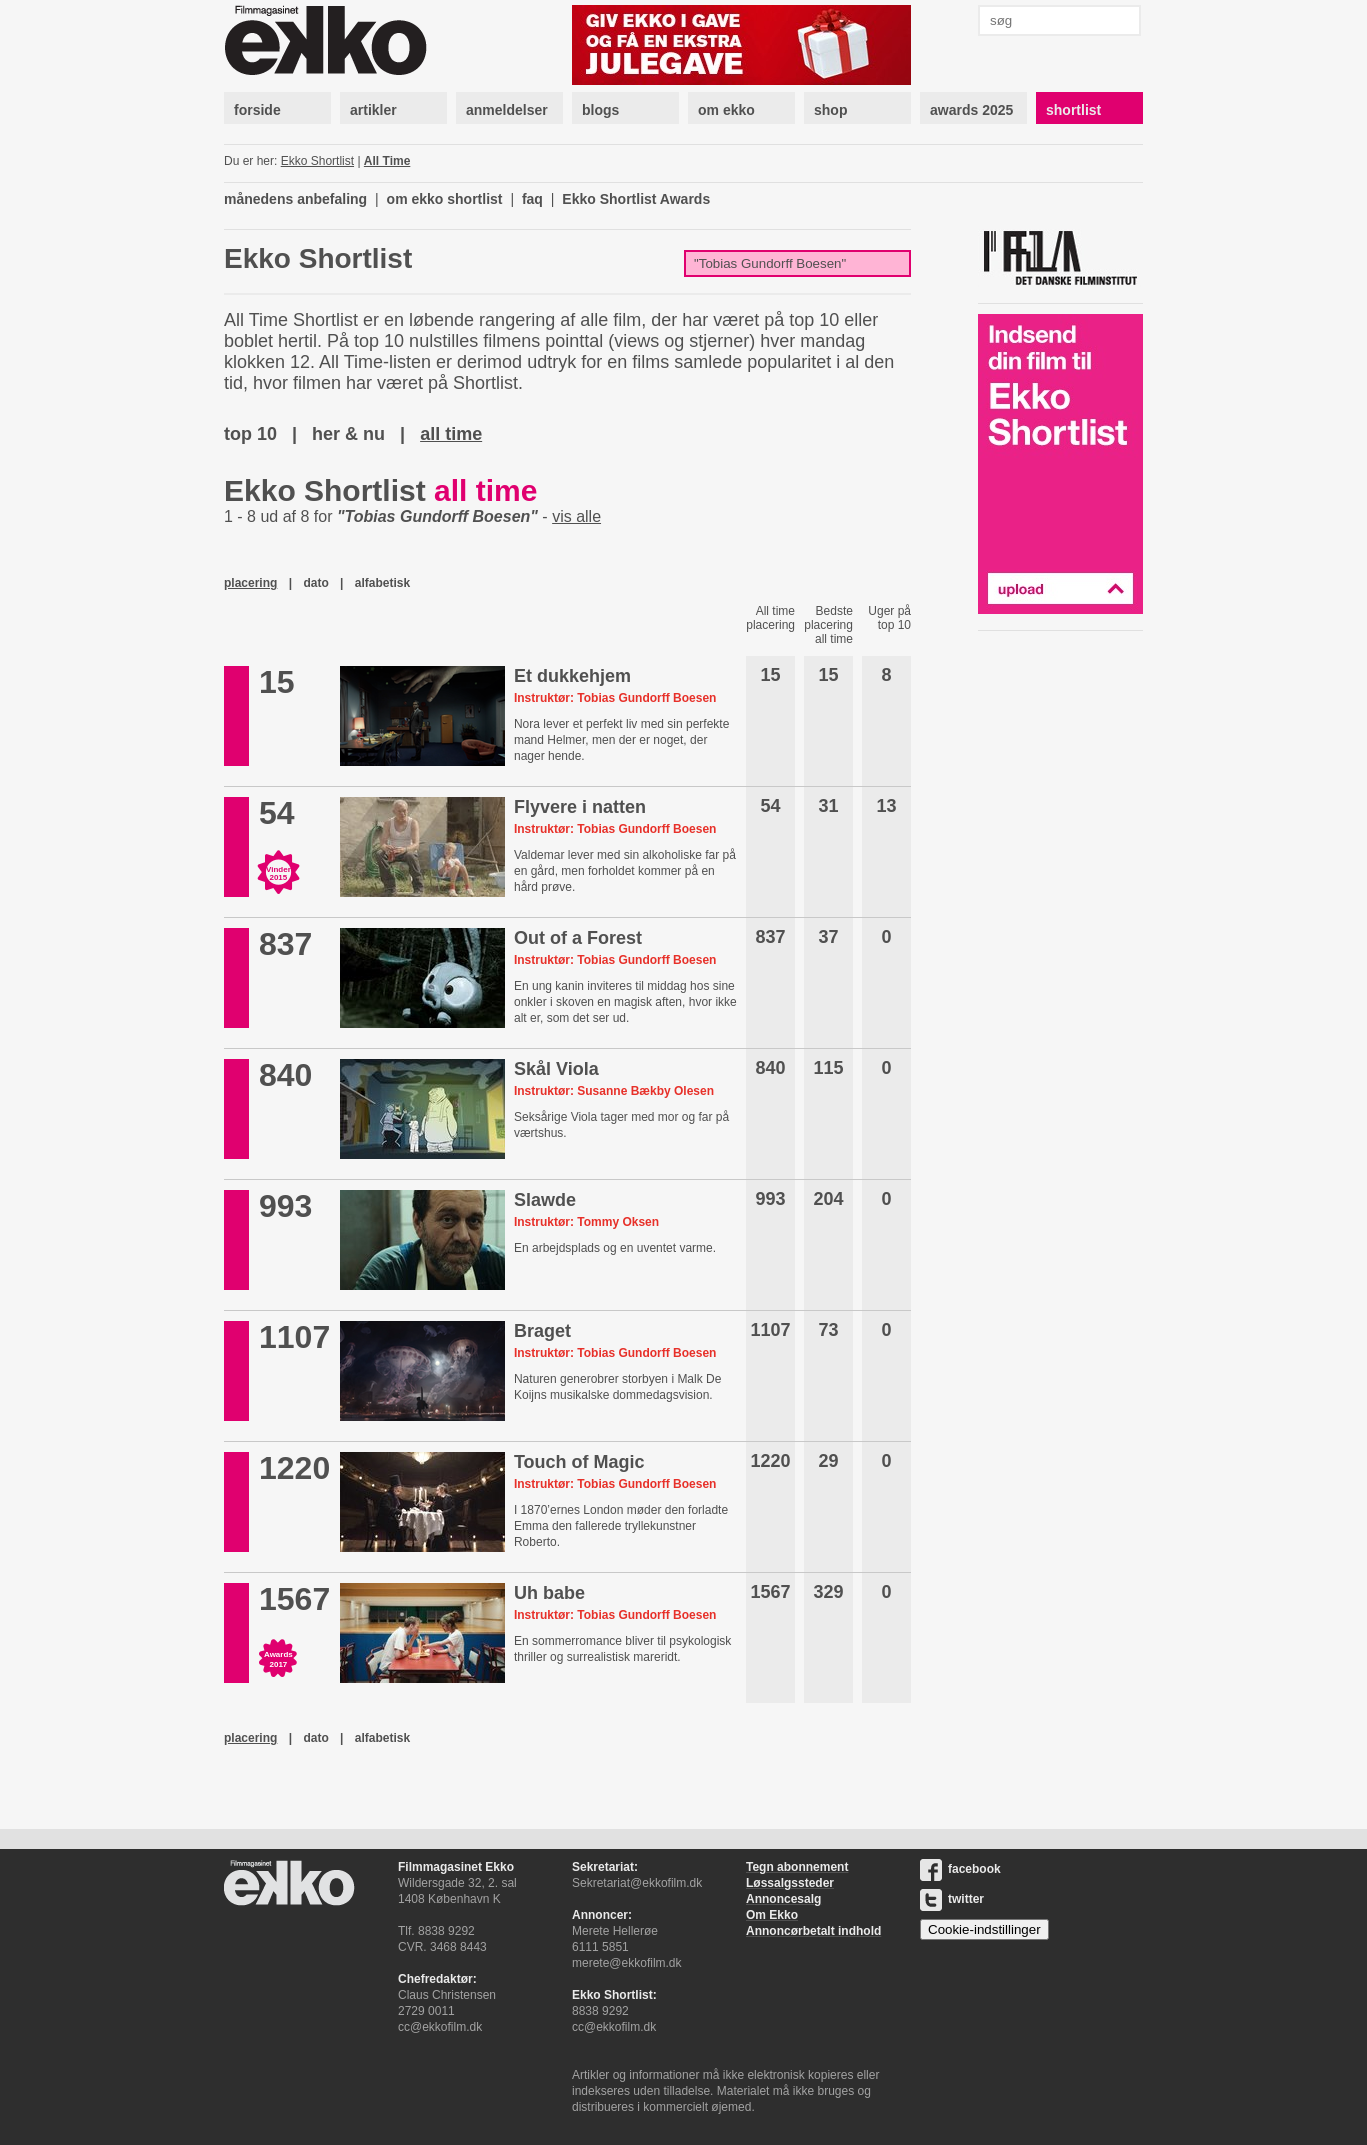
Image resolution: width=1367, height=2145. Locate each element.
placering (250, 583)
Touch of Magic (579, 1462)
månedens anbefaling (295, 199)
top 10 (250, 434)
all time (451, 434)
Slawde (545, 1200)
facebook (960, 1869)
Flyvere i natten (580, 807)
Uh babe (549, 1593)
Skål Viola (556, 1069)
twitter (952, 1899)
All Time (387, 161)
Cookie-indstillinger (984, 1929)
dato (315, 583)
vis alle (576, 516)
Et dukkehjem (572, 676)
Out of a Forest (578, 938)
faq (532, 199)
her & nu (348, 434)
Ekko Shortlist (317, 161)
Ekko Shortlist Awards (636, 199)
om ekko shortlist (445, 199)
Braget (542, 1331)
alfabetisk (382, 583)
